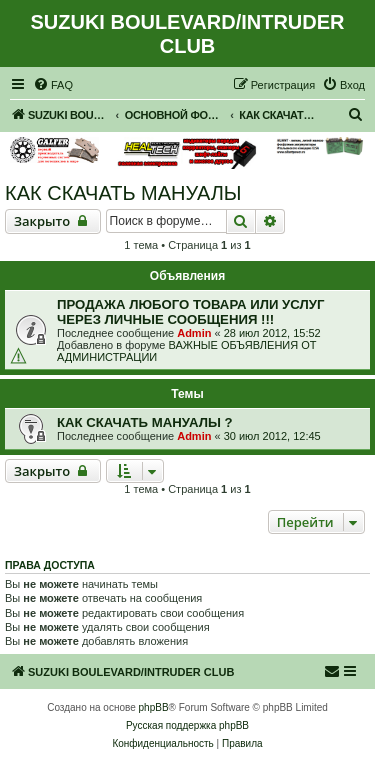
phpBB (154, 707)
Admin (194, 333)
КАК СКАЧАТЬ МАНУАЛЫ (123, 193)
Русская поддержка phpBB (187, 725)
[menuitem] (53, 85)
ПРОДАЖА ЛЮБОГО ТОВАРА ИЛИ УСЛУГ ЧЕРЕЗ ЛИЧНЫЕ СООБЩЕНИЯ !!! (190, 312)
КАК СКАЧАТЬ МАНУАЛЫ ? (145, 422)
